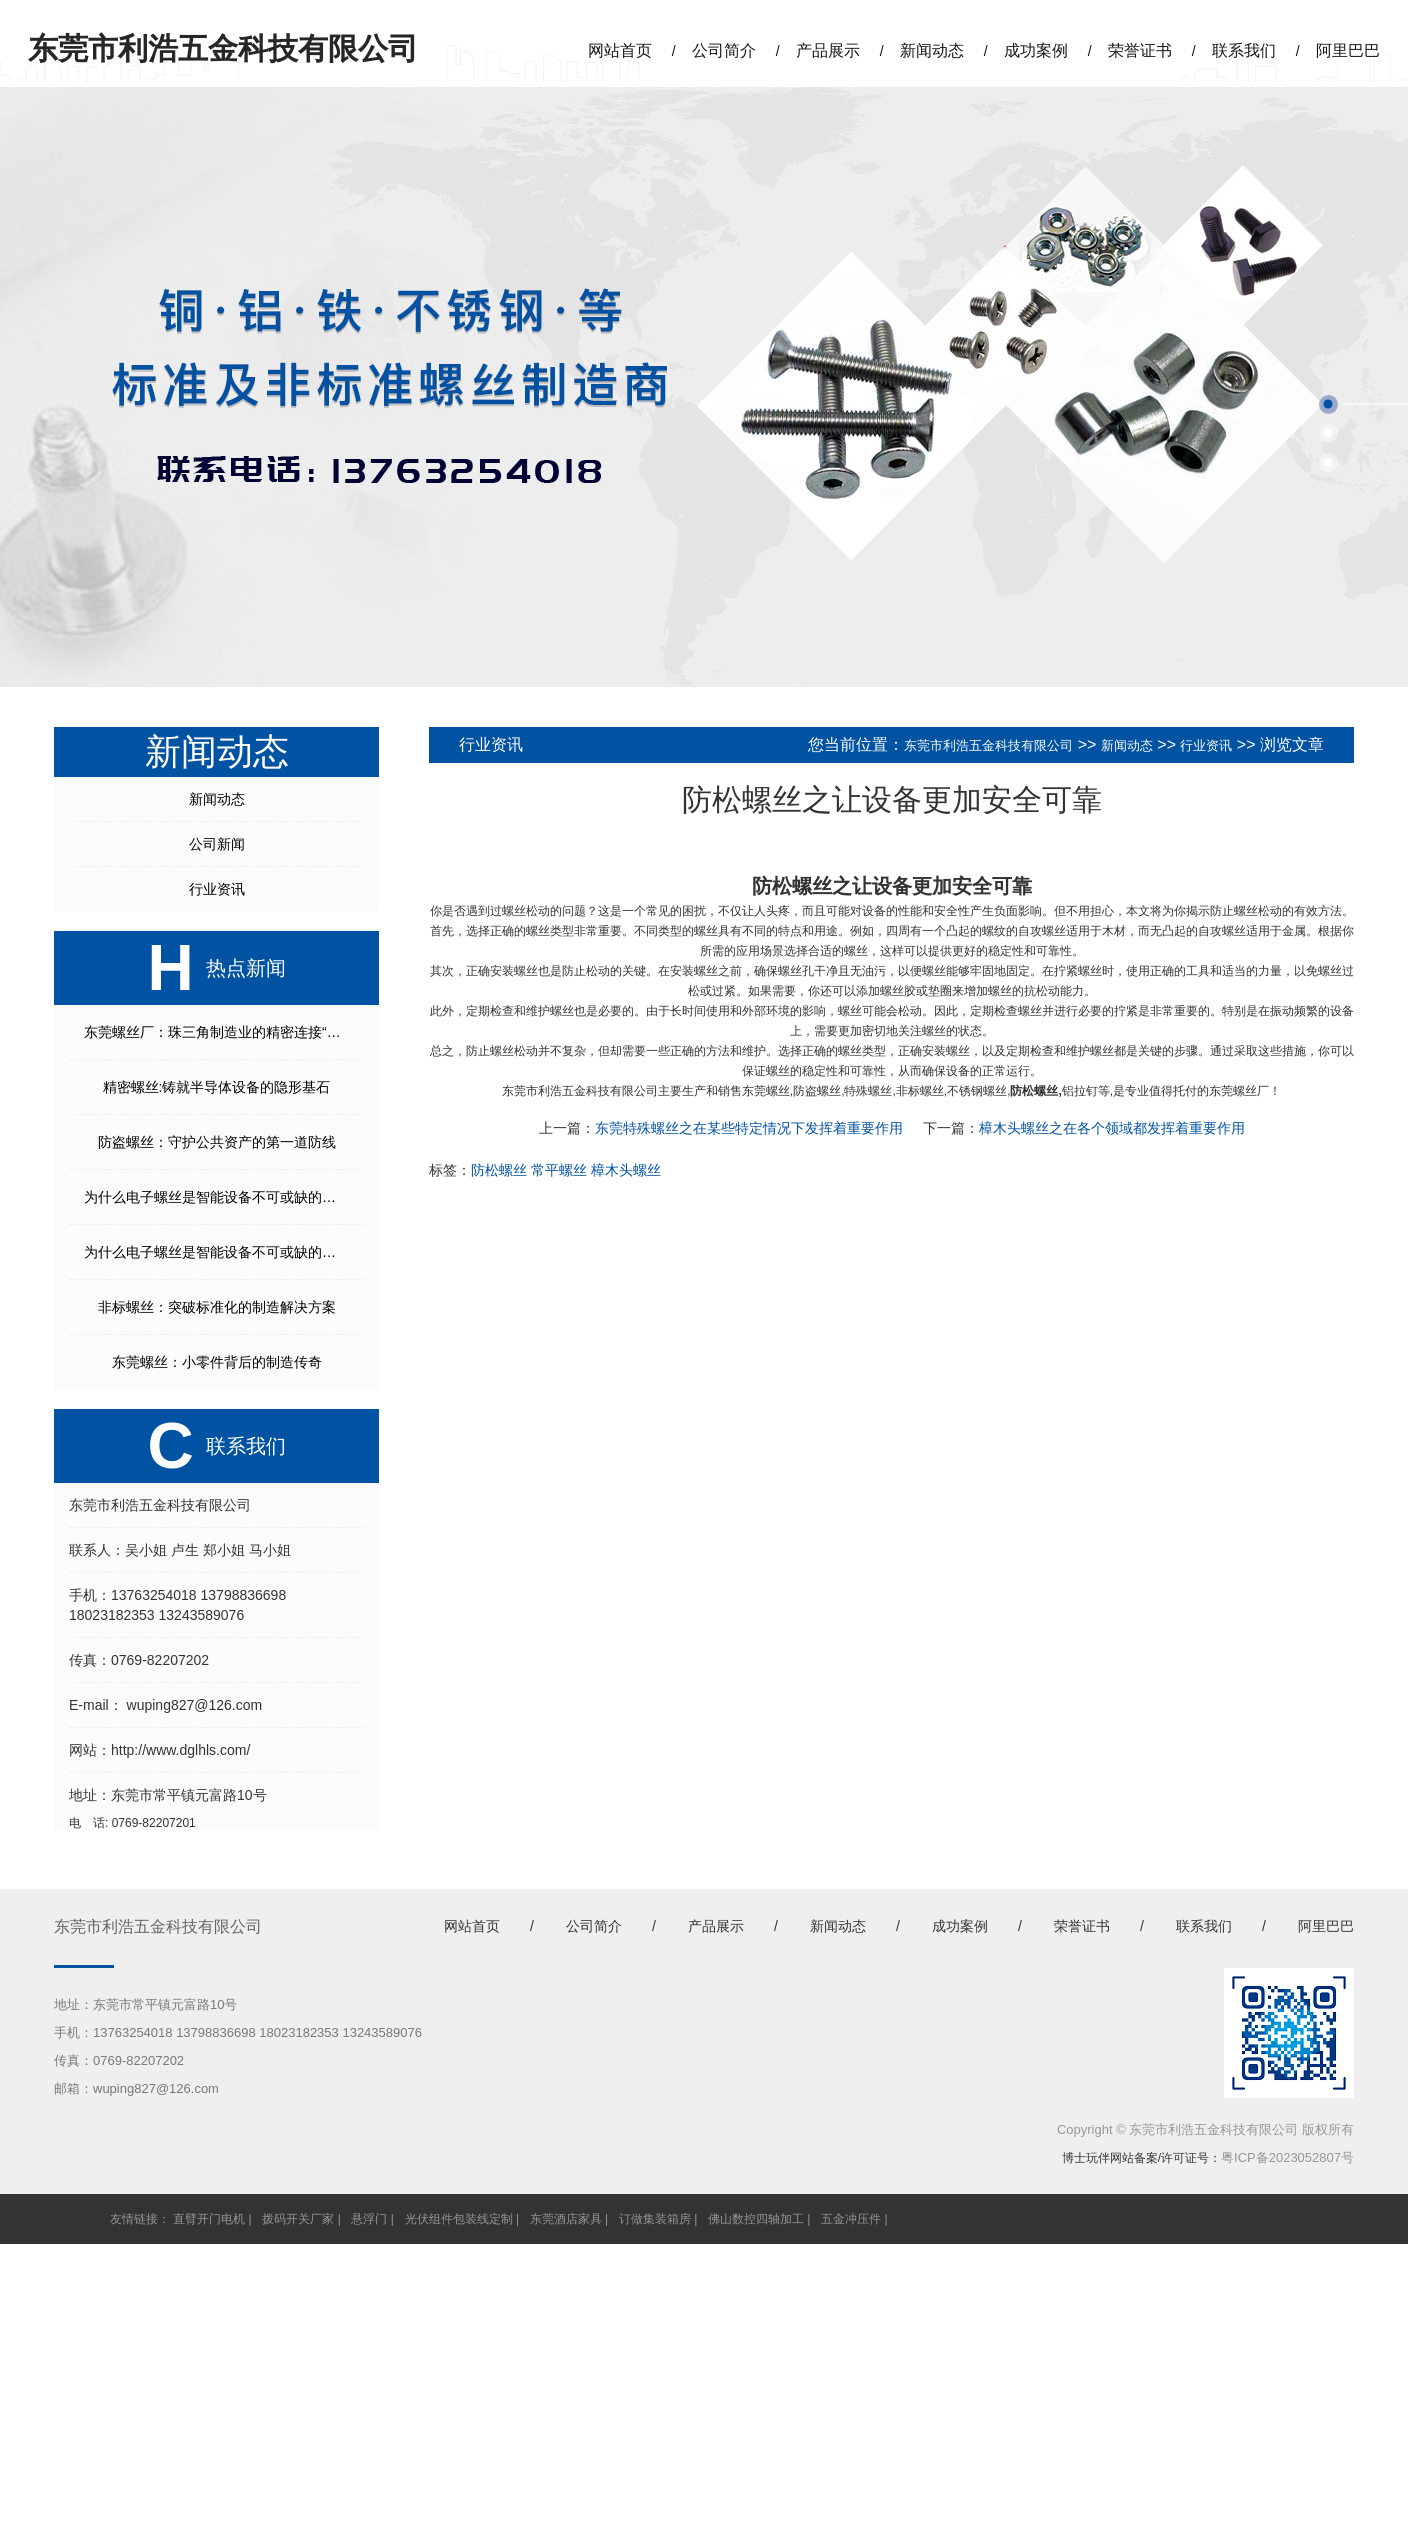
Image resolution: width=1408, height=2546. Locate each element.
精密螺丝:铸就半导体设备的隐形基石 (217, 1087)
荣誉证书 (1140, 50)
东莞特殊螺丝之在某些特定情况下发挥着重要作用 (749, 1128)
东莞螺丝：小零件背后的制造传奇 (217, 1362)
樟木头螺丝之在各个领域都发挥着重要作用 (1112, 1128)
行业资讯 (217, 889)
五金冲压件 (851, 2219)
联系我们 (1244, 50)
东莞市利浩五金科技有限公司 (988, 745)
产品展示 (828, 50)
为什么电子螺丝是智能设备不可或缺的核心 (217, 1197)
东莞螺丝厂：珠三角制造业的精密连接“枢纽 (219, 1032)
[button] (1328, 404)
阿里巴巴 (1348, 50)
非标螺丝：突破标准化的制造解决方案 (217, 1307)
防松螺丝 (792, 886)
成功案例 (1036, 50)
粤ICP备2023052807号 (1287, 2157)
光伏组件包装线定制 (459, 2219)
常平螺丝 (559, 1170)
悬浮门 (369, 2219)
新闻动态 (932, 50)
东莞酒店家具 (566, 2219)
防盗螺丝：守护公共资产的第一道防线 (217, 1142)
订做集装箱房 (655, 2219)
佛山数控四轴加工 (756, 2219)
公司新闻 (217, 844)
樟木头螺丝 (626, 1170)
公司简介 (724, 50)
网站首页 (620, 50)
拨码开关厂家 (298, 2219)
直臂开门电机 (209, 2219)
